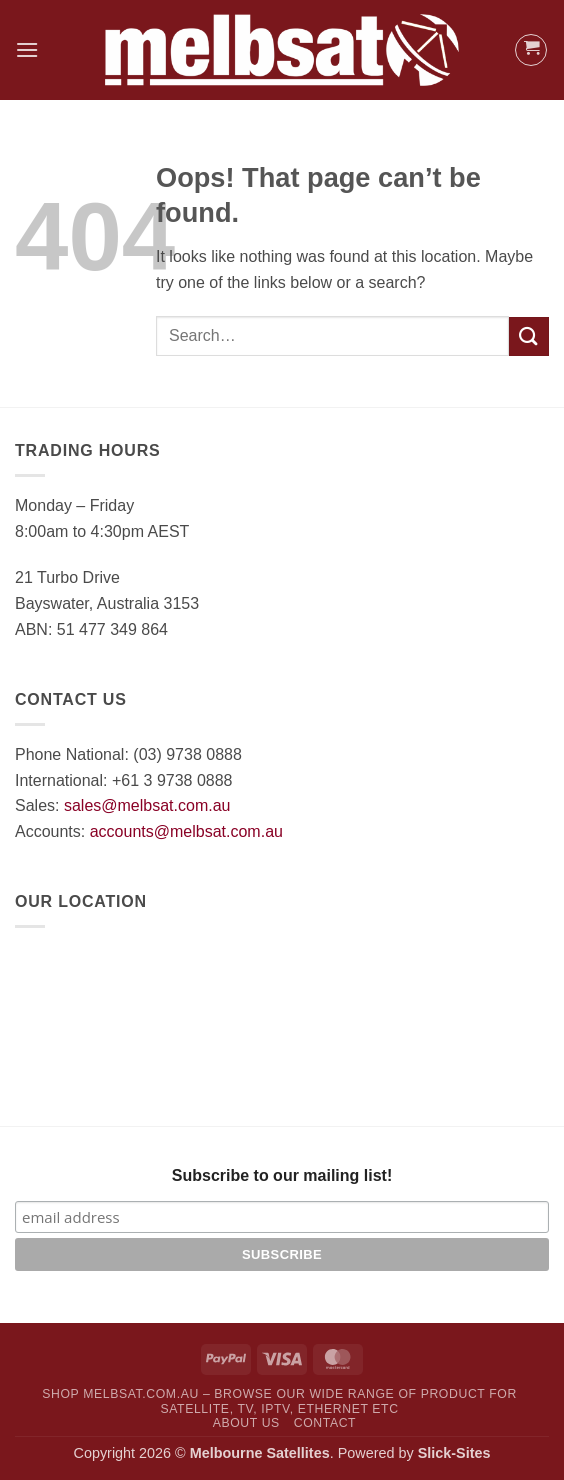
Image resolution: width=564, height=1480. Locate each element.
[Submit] (529, 336)
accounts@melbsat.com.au (186, 831)
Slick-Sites (454, 1453)
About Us (246, 1423)
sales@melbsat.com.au (147, 805)
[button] (27, 49)
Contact (325, 1423)
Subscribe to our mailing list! (282, 1175)
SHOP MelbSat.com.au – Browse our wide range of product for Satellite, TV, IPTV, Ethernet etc (279, 1401)
